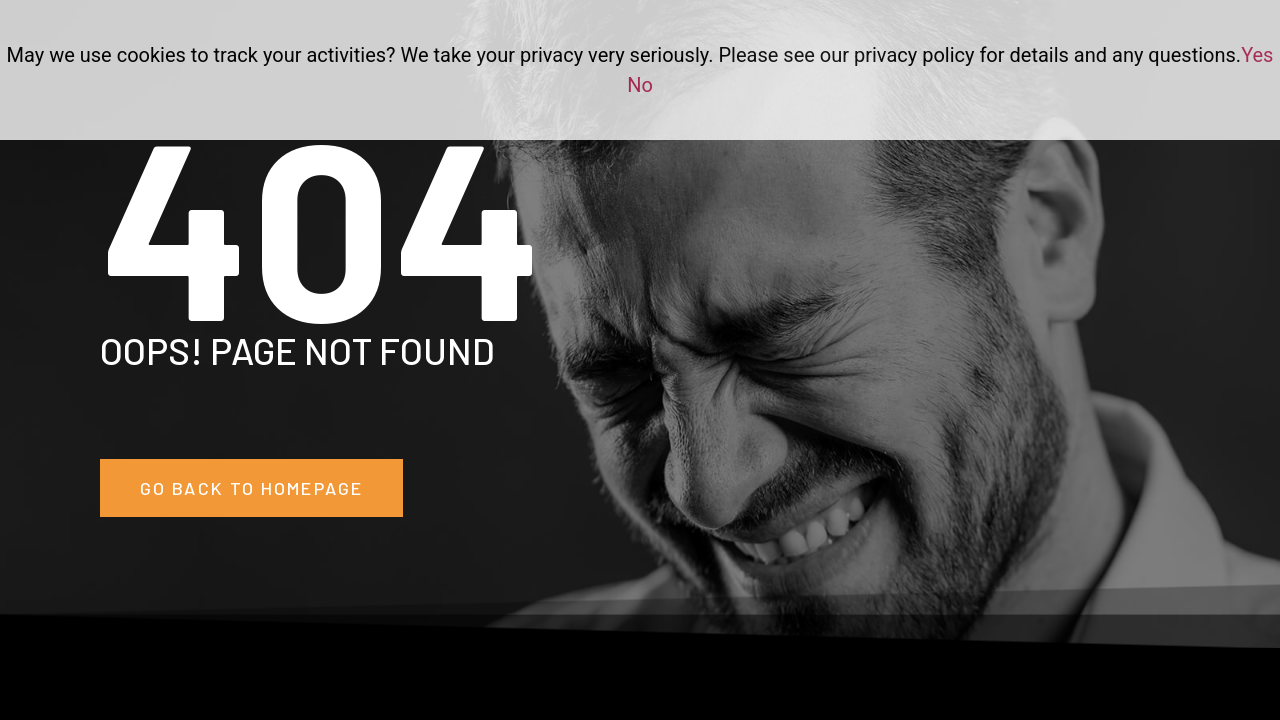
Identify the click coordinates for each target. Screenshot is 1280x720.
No (640, 85)
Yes (1257, 55)
